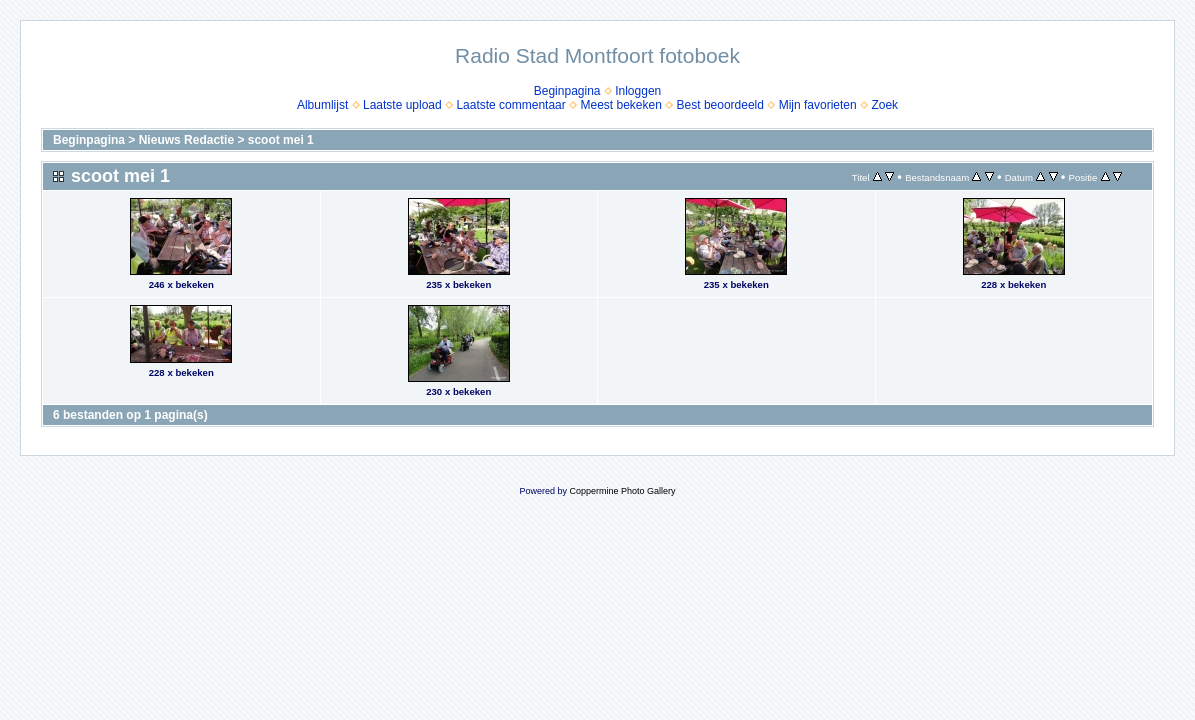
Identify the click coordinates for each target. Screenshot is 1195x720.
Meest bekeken (620, 105)
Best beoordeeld (720, 105)
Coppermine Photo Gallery (622, 491)
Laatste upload (402, 105)
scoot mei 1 (281, 140)
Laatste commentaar (510, 105)
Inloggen (638, 91)
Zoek (884, 105)
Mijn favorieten (818, 105)
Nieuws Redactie (186, 140)
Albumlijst (322, 105)
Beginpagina (567, 91)
